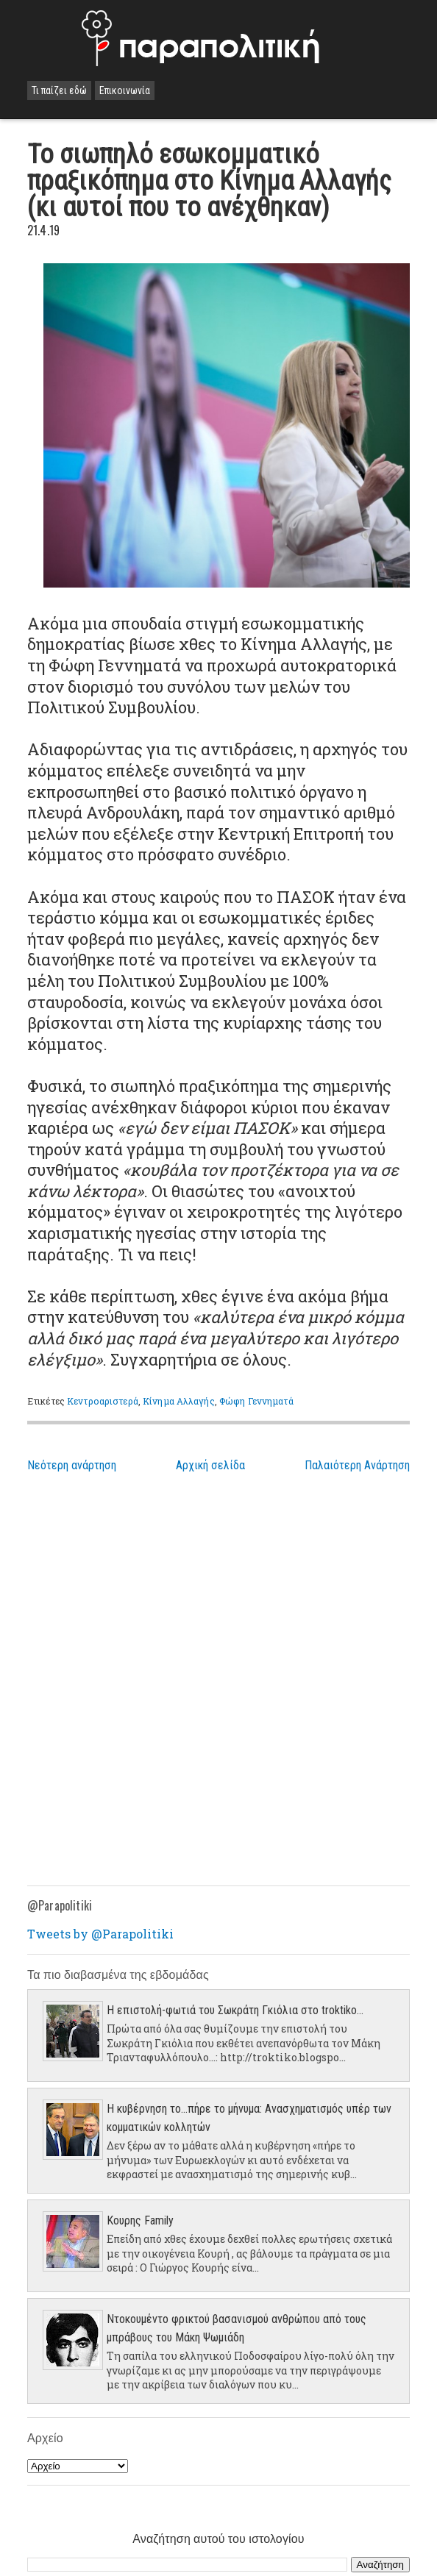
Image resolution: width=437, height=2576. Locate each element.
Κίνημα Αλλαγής (179, 1401)
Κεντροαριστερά (102, 1401)
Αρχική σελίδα (210, 1465)
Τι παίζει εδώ (59, 90)
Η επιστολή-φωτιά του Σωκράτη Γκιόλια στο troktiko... (235, 2010)
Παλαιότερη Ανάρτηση (357, 1465)
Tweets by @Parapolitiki (100, 1933)
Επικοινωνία (124, 90)
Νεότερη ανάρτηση (71, 1465)
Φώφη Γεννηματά (256, 1401)
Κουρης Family (140, 2220)
